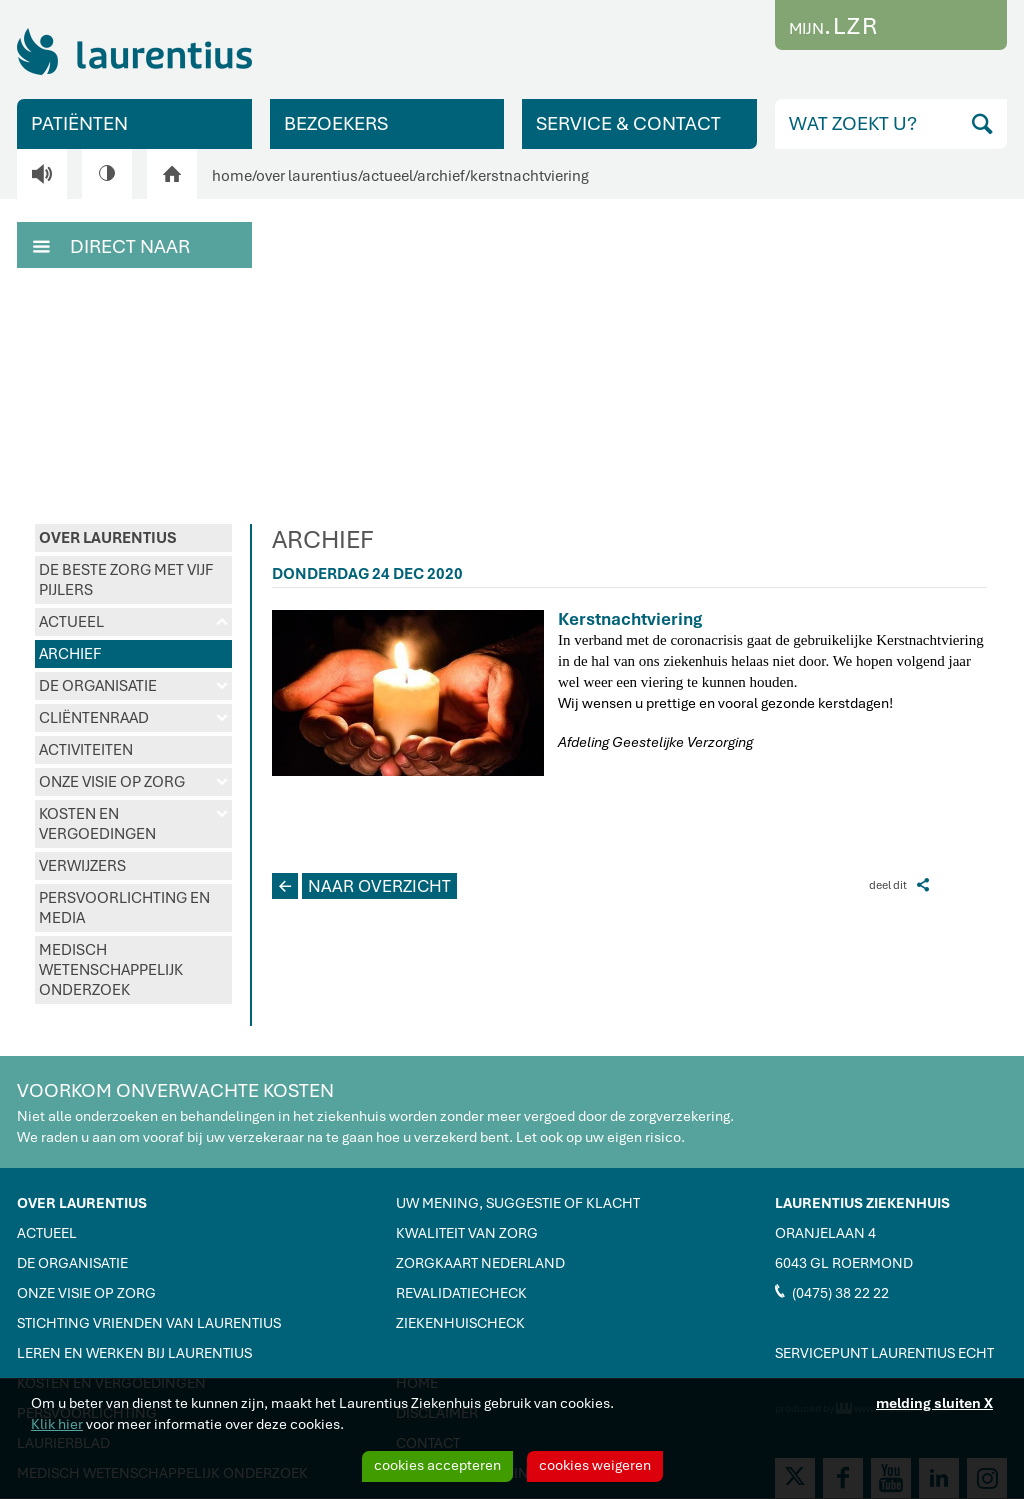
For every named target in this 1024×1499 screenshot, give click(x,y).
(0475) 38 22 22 (832, 1292)
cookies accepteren (437, 1465)
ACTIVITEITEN (86, 750)
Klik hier (57, 1424)
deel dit (899, 884)
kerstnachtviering (529, 176)
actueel (387, 176)
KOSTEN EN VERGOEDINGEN (133, 824)
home (232, 176)
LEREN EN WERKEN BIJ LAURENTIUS (134, 1353)
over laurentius (307, 176)
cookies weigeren (595, 1465)
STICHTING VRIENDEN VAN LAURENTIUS (149, 1323)
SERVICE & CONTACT (628, 123)
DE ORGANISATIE (133, 686)
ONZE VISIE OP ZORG (133, 782)
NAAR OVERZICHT (361, 886)
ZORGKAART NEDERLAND (480, 1263)
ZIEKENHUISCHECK (460, 1323)
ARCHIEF (70, 654)
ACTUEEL (133, 622)
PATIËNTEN (79, 123)
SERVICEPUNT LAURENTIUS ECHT (884, 1353)
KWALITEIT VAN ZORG (467, 1233)
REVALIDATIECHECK (461, 1293)
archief (441, 176)
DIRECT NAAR (111, 245)
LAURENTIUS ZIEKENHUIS (862, 1203)
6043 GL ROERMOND (844, 1263)
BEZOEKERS (336, 123)
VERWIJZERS (82, 866)
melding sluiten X (934, 1403)
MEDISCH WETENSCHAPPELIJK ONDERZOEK (111, 970)
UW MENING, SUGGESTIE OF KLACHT (518, 1203)
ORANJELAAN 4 (825, 1233)
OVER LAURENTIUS (108, 538)
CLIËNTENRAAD (133, 718)
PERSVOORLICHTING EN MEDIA (124, 908)
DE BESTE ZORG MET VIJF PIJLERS (126, 580)
